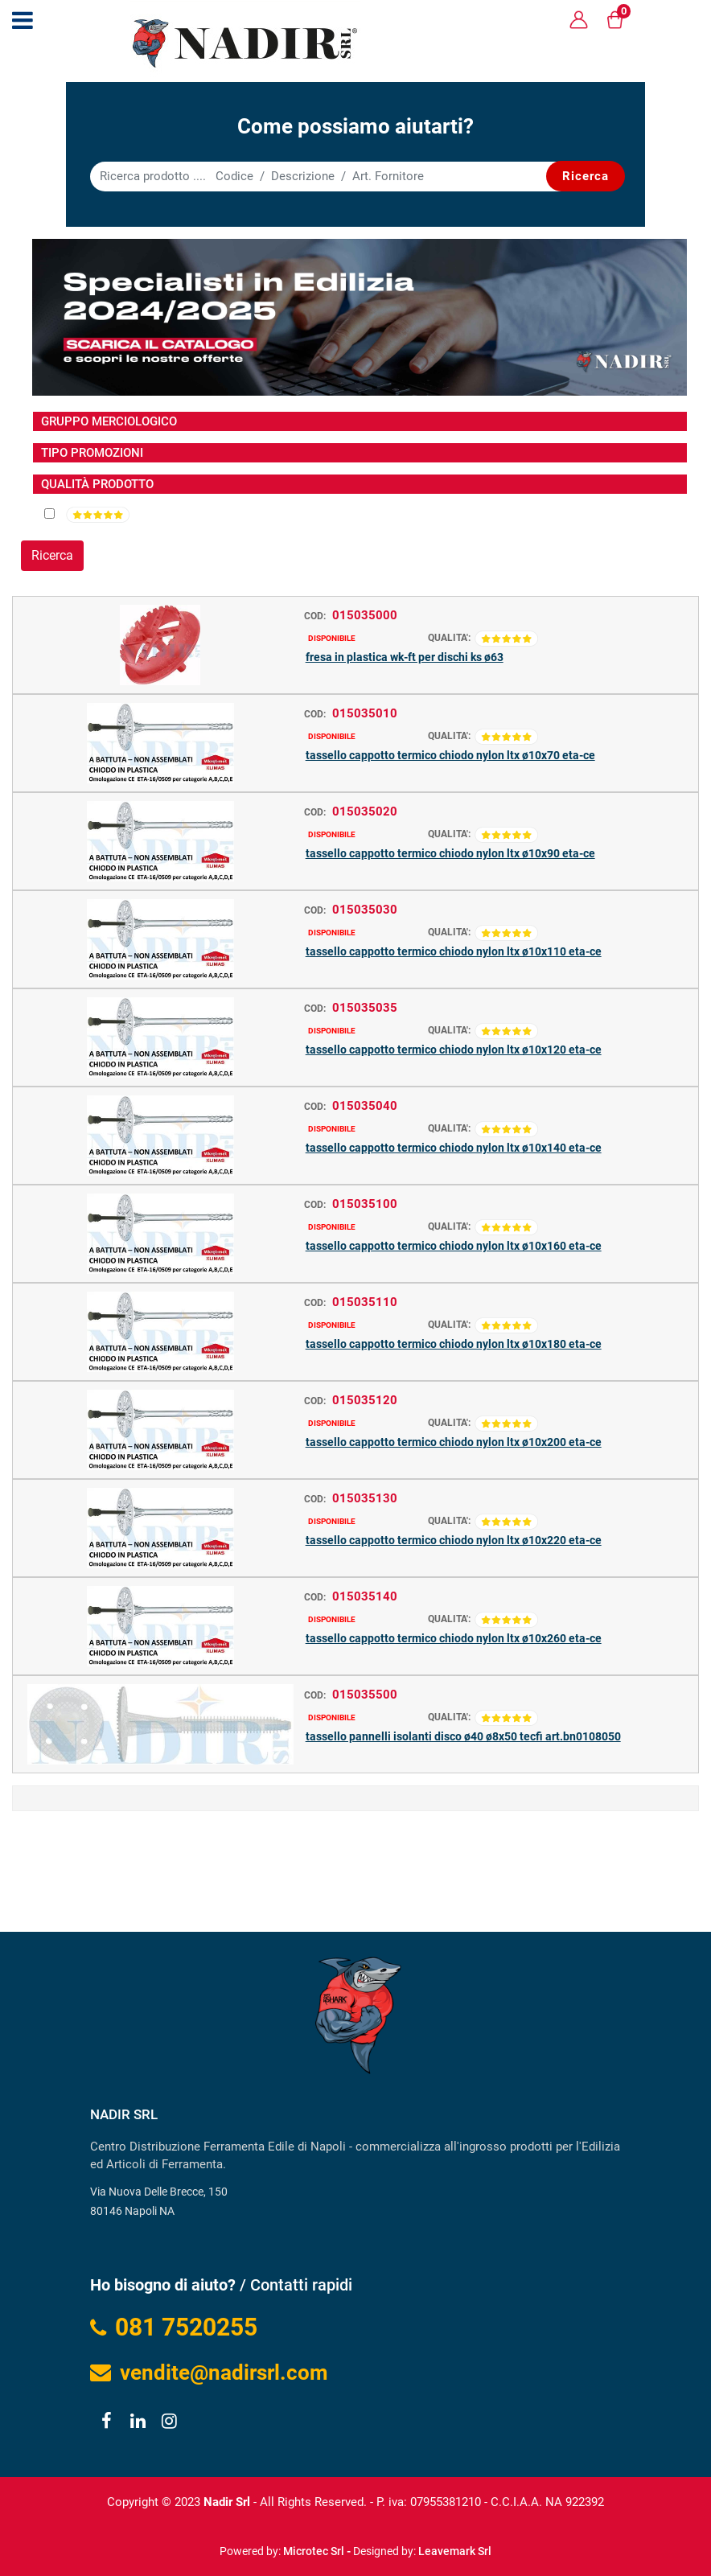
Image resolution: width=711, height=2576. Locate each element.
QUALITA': (449, 638)
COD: (315, 616)
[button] (585, 176)
